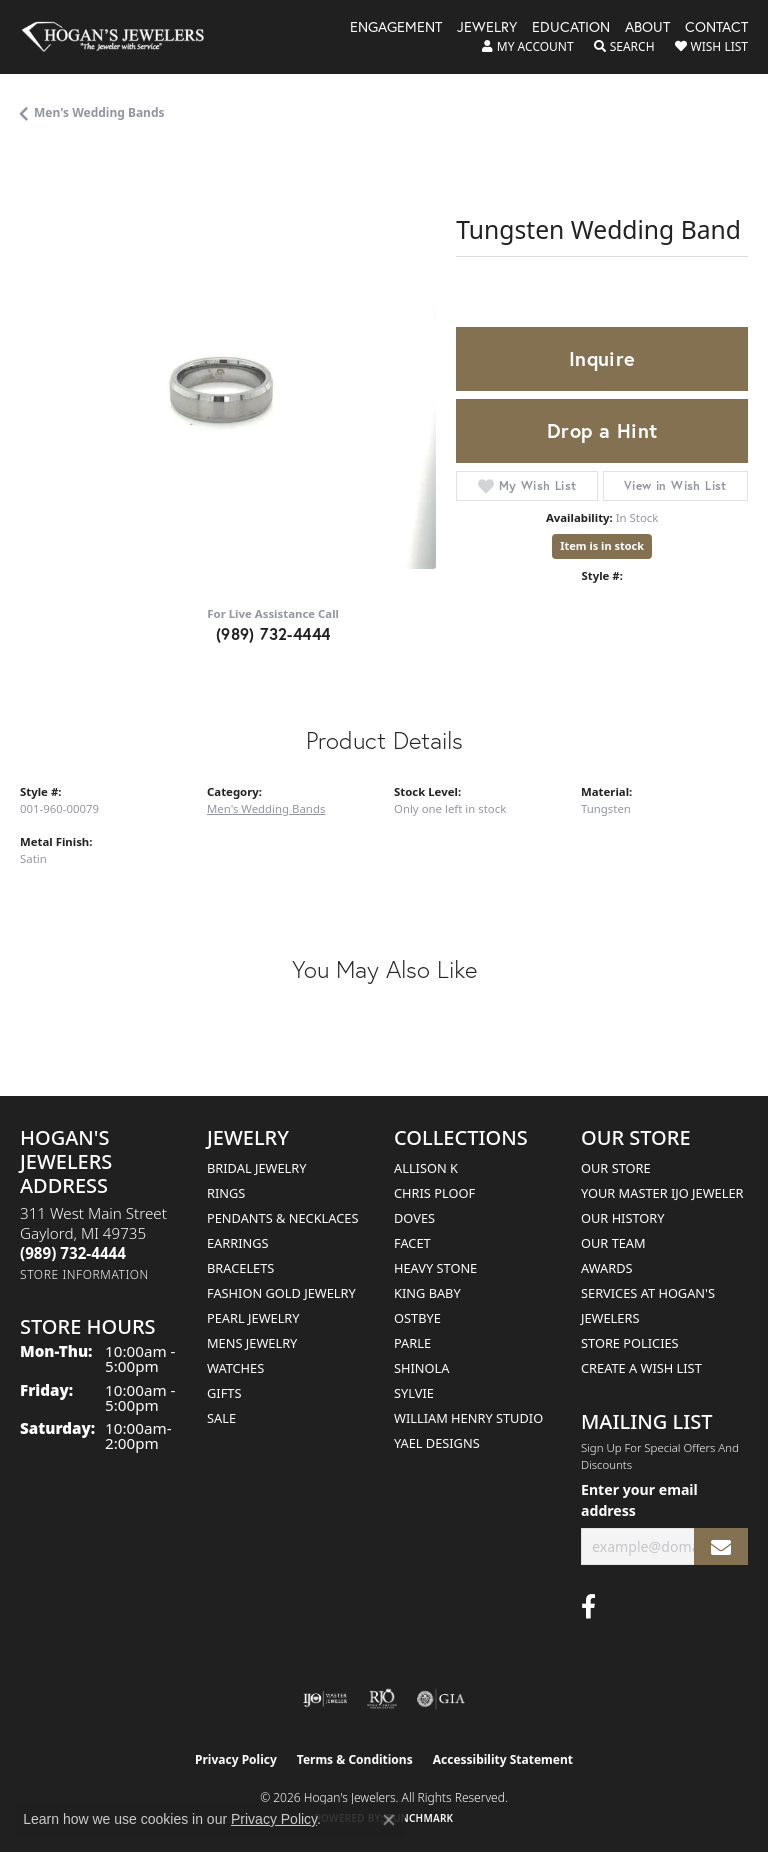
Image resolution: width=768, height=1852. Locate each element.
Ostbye (417, 1318)
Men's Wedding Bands (99, 112)
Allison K (426, 1168)
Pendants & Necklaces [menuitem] (282, 1218)
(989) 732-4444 (273, 633)
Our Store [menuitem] (616, 1168)
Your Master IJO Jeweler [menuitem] (662, 1193)
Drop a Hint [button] (602, 430)
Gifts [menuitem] (224, 1393)
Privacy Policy (236, 1759)
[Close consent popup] (389, 1820)
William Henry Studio (468, 1418)
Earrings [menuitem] (238, 1243)
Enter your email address (639, 1500)
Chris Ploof (434, 1193)
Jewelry (487, 28)
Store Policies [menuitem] (630, 1343)
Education (571, 28)
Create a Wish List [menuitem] (641, 1368)
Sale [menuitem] (221, 1418)
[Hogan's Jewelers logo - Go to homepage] (122, 37)
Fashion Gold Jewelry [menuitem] (281, 1293)
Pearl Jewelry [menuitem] (253, 1318)
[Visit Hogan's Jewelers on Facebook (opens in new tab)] (588, 1607)
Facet (412, 1243)
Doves (414, 1218)
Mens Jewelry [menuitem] (252, 1343)
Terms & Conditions (355, 1759)
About (647, 28)
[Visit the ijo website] (325, 1699)
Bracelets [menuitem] (240, 1268)
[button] (528, 47)
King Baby (427, 1293)
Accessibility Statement (503, 1759)
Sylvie (414, 1393)
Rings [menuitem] (226, 1193)
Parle (412, 1343)
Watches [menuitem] (235, 1368)
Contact (716, 28)
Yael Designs (437, 1443)
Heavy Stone (435, 1268)
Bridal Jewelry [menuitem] (256, 1168)
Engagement (396, 28)
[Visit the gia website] (441, 1699)
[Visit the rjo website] (382, 1699)
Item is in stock (602, 545)
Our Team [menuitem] (613, 1243)
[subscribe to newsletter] (721, 1546)
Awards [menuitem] (607, 1268)
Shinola (421, 1368)
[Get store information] (84, 1274)
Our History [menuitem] (623, 1218)
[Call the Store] (73, 1253)
